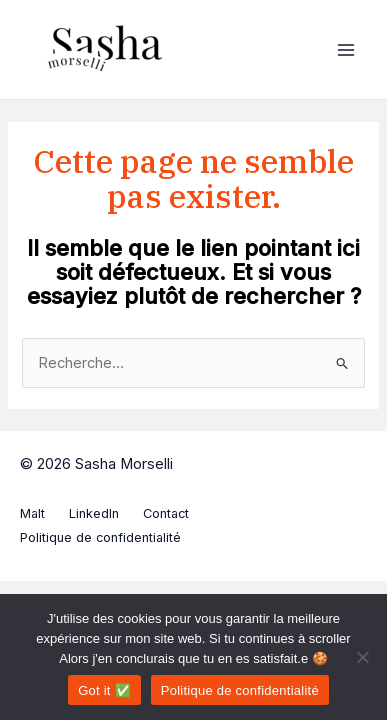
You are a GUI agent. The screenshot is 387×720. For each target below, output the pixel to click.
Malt (32, 513)
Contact (166, 513)
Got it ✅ (104, 690)
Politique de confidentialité (100, 537)
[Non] (362, 657)
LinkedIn (94, 513)
